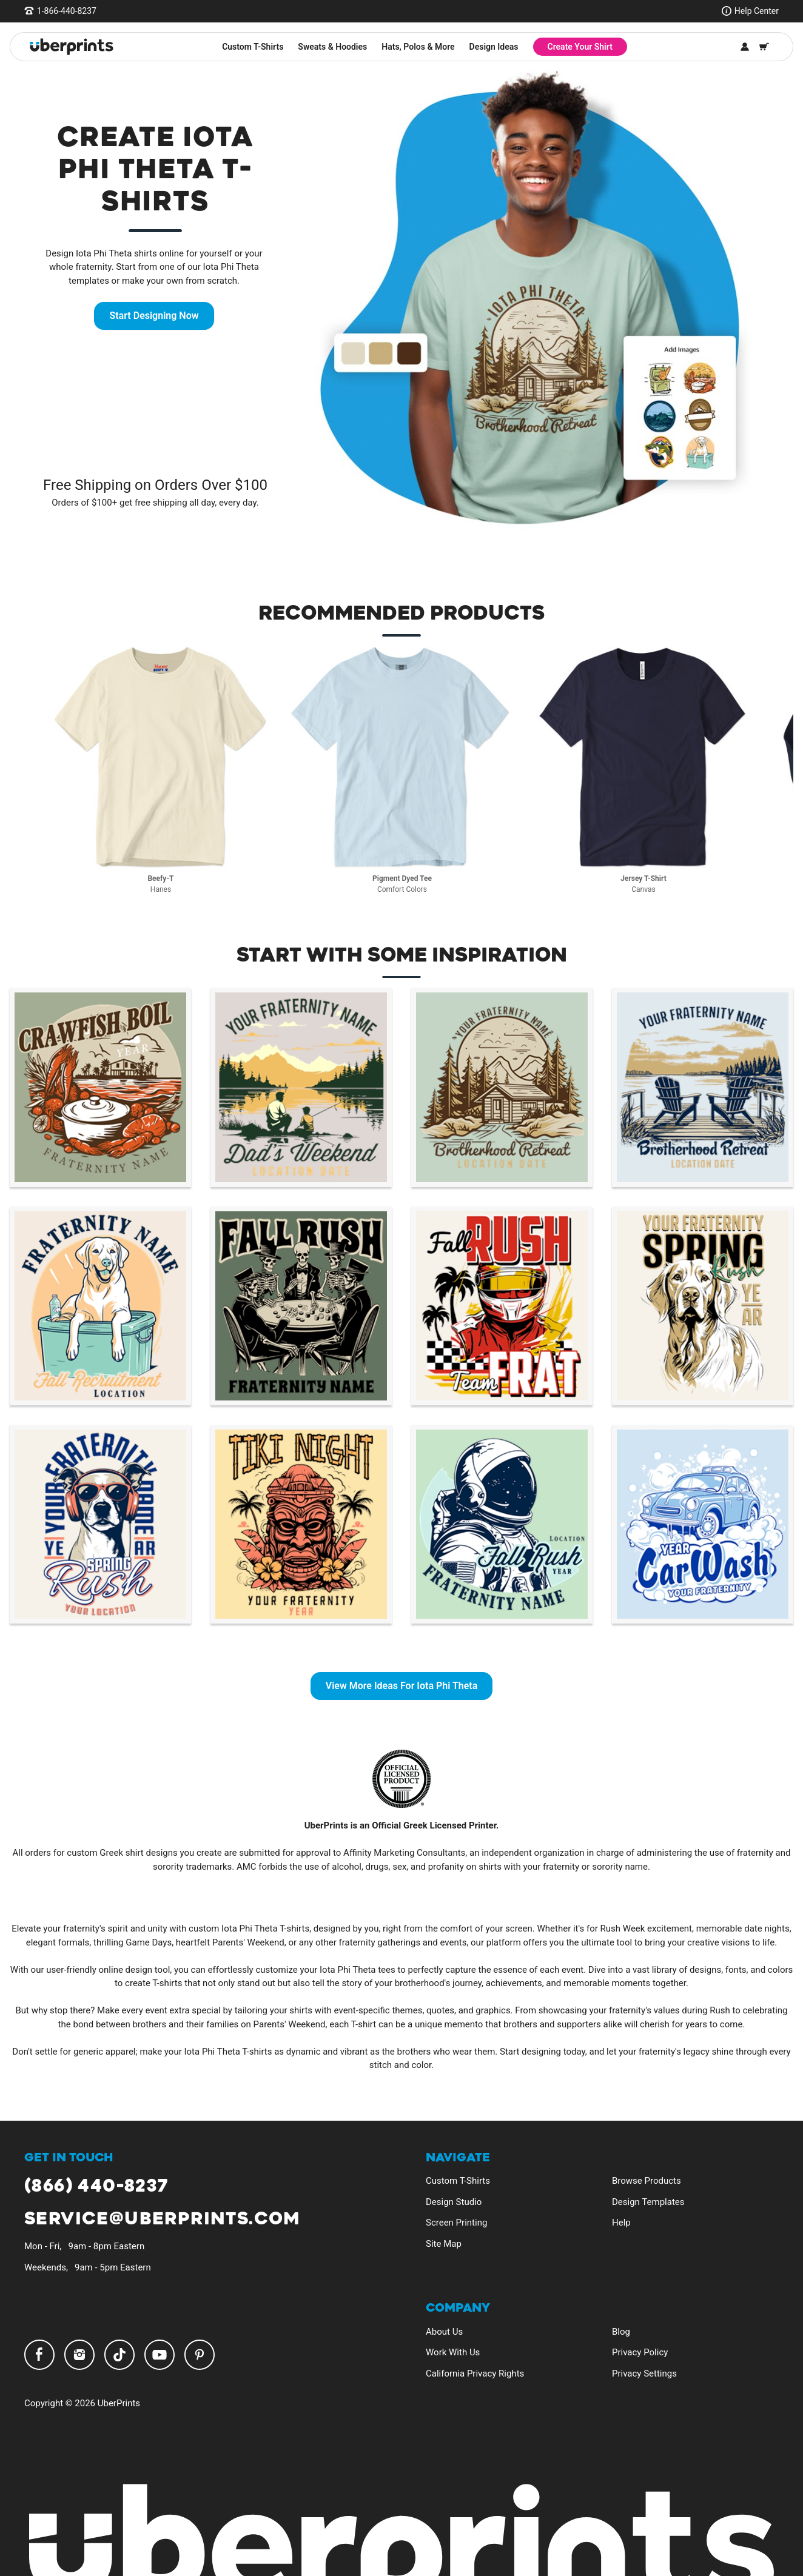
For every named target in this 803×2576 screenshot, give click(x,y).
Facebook (39, 2355)
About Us (444, 2331)
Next (782, 745)
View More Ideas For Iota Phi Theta (402, 1685)
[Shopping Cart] (764, 46)
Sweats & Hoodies (332, 47)
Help (621, 2222)
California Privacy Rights (475, 2373)
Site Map (444, 2243)
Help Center (756, 11)
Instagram (79, 2355)
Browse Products (646, 2180)
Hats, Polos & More (417, 47)
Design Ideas (494, 47)
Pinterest (199, 2355)
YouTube (159, 2355)
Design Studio (454, 2201)
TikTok (119, 2355)
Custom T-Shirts (252, 47)
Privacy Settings (644, 2373)
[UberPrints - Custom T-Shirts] (71, 46)
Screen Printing (456, 2222)
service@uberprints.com (162, 2219)
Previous (23, 745)
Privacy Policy (640, 2352)
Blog (621, 2331)
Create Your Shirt (580, 47)
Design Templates (648, 2201)
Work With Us (453, 2352)
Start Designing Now (153, 315)
